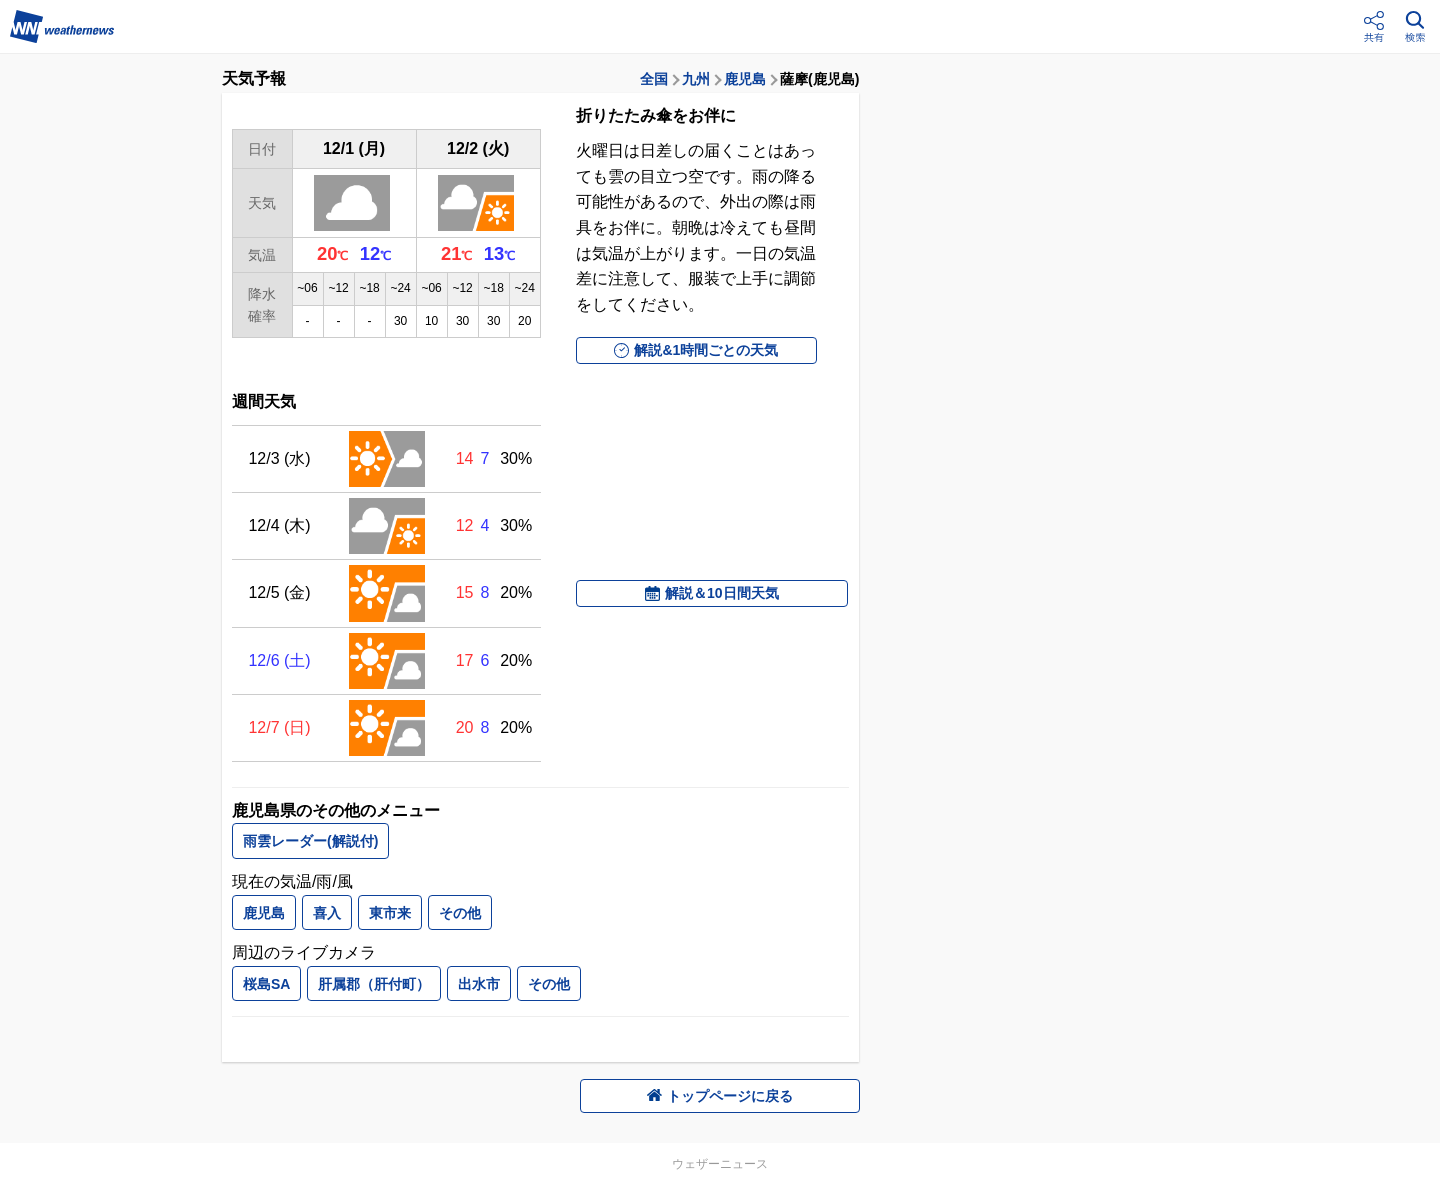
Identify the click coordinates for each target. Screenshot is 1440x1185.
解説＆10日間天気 (712, 593)
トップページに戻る (720, 1096)
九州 (696, 79)
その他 (460, 913)
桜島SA (266, 984)
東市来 (390, 913)
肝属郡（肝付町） (374, 984)
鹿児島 (745, 79)
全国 (654, 79)
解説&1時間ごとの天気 (696, 350)
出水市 (479, 984)
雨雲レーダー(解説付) (310, 841)
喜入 (327, 913)
